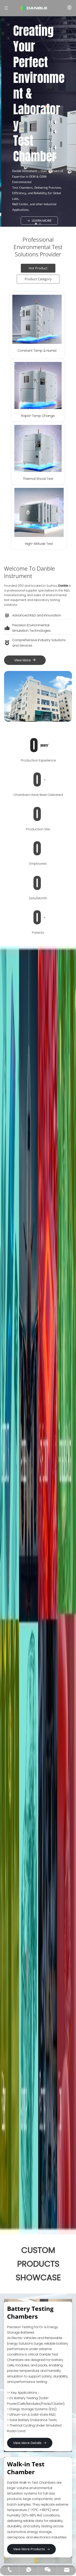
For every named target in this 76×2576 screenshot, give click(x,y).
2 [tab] (40, 224)
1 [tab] (36, 224)
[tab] (38, 268)
